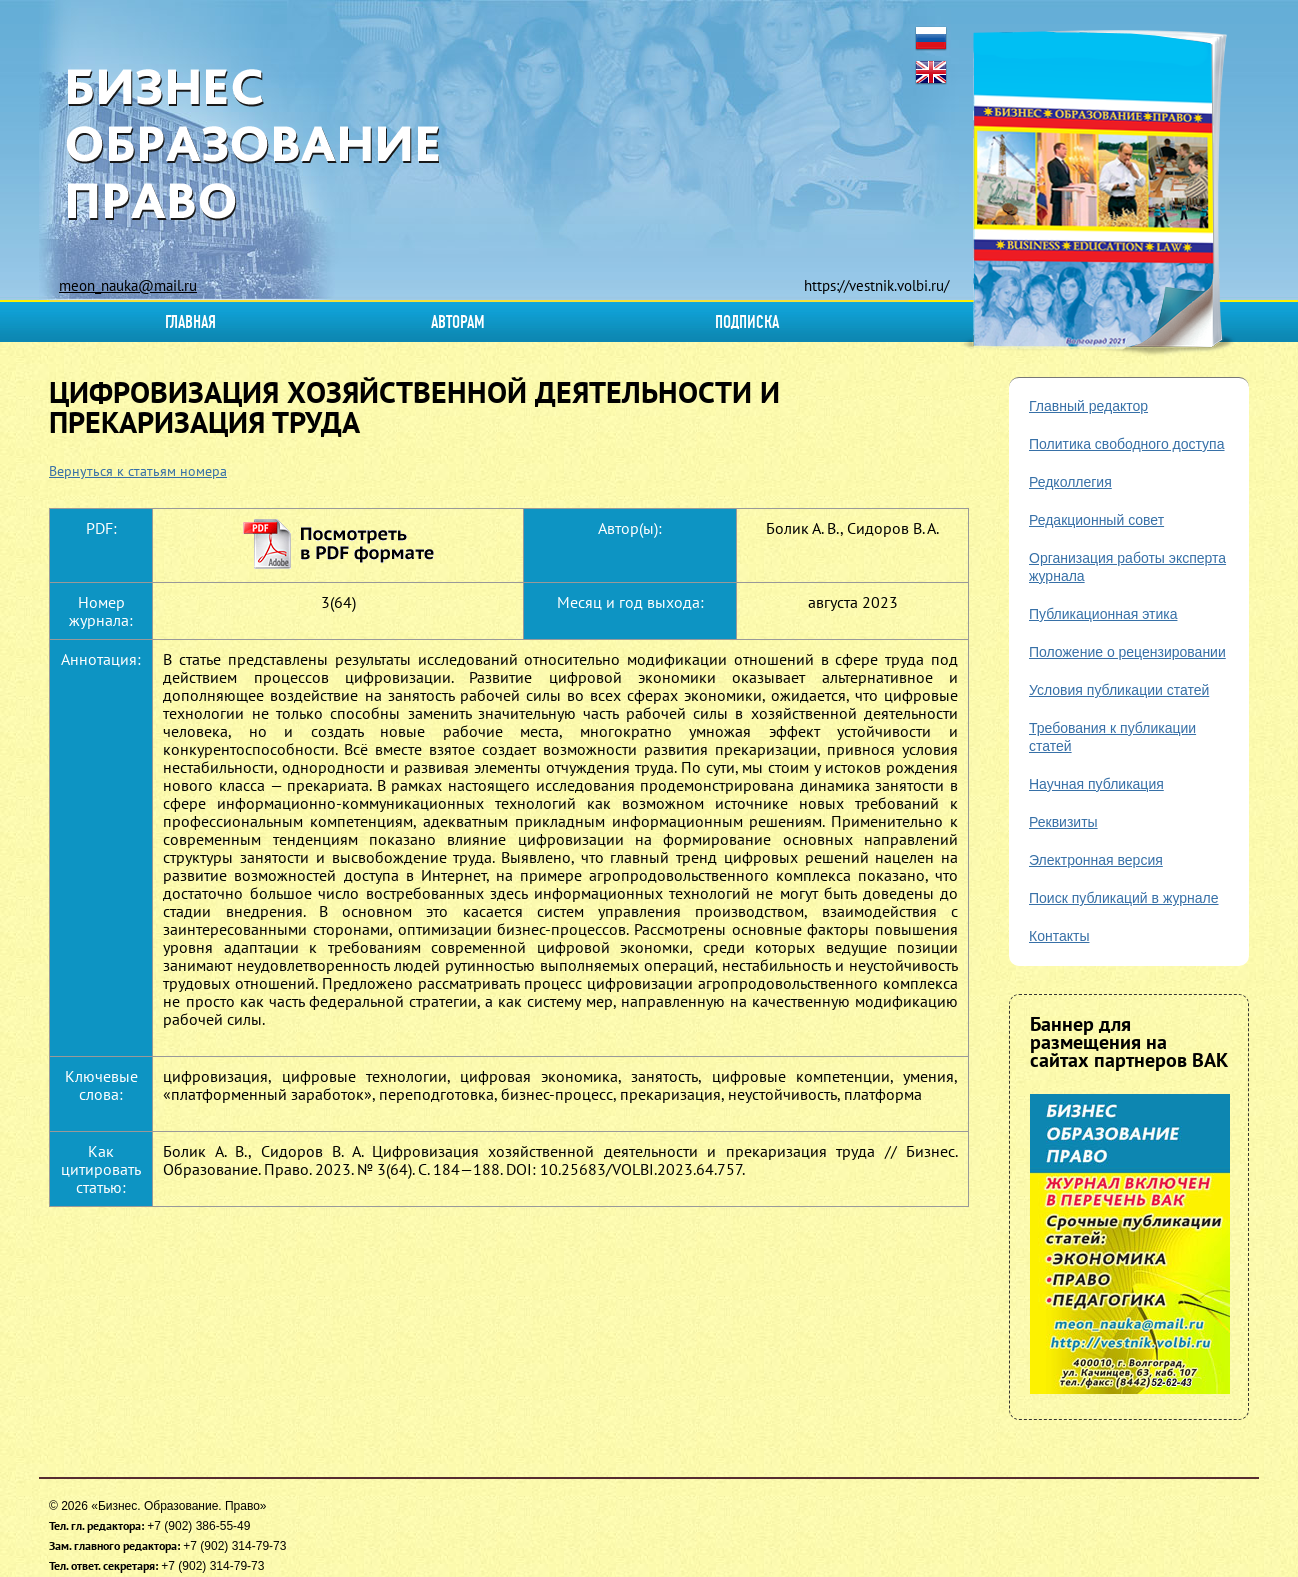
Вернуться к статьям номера (138, 471)
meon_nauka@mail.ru (128, 285)
